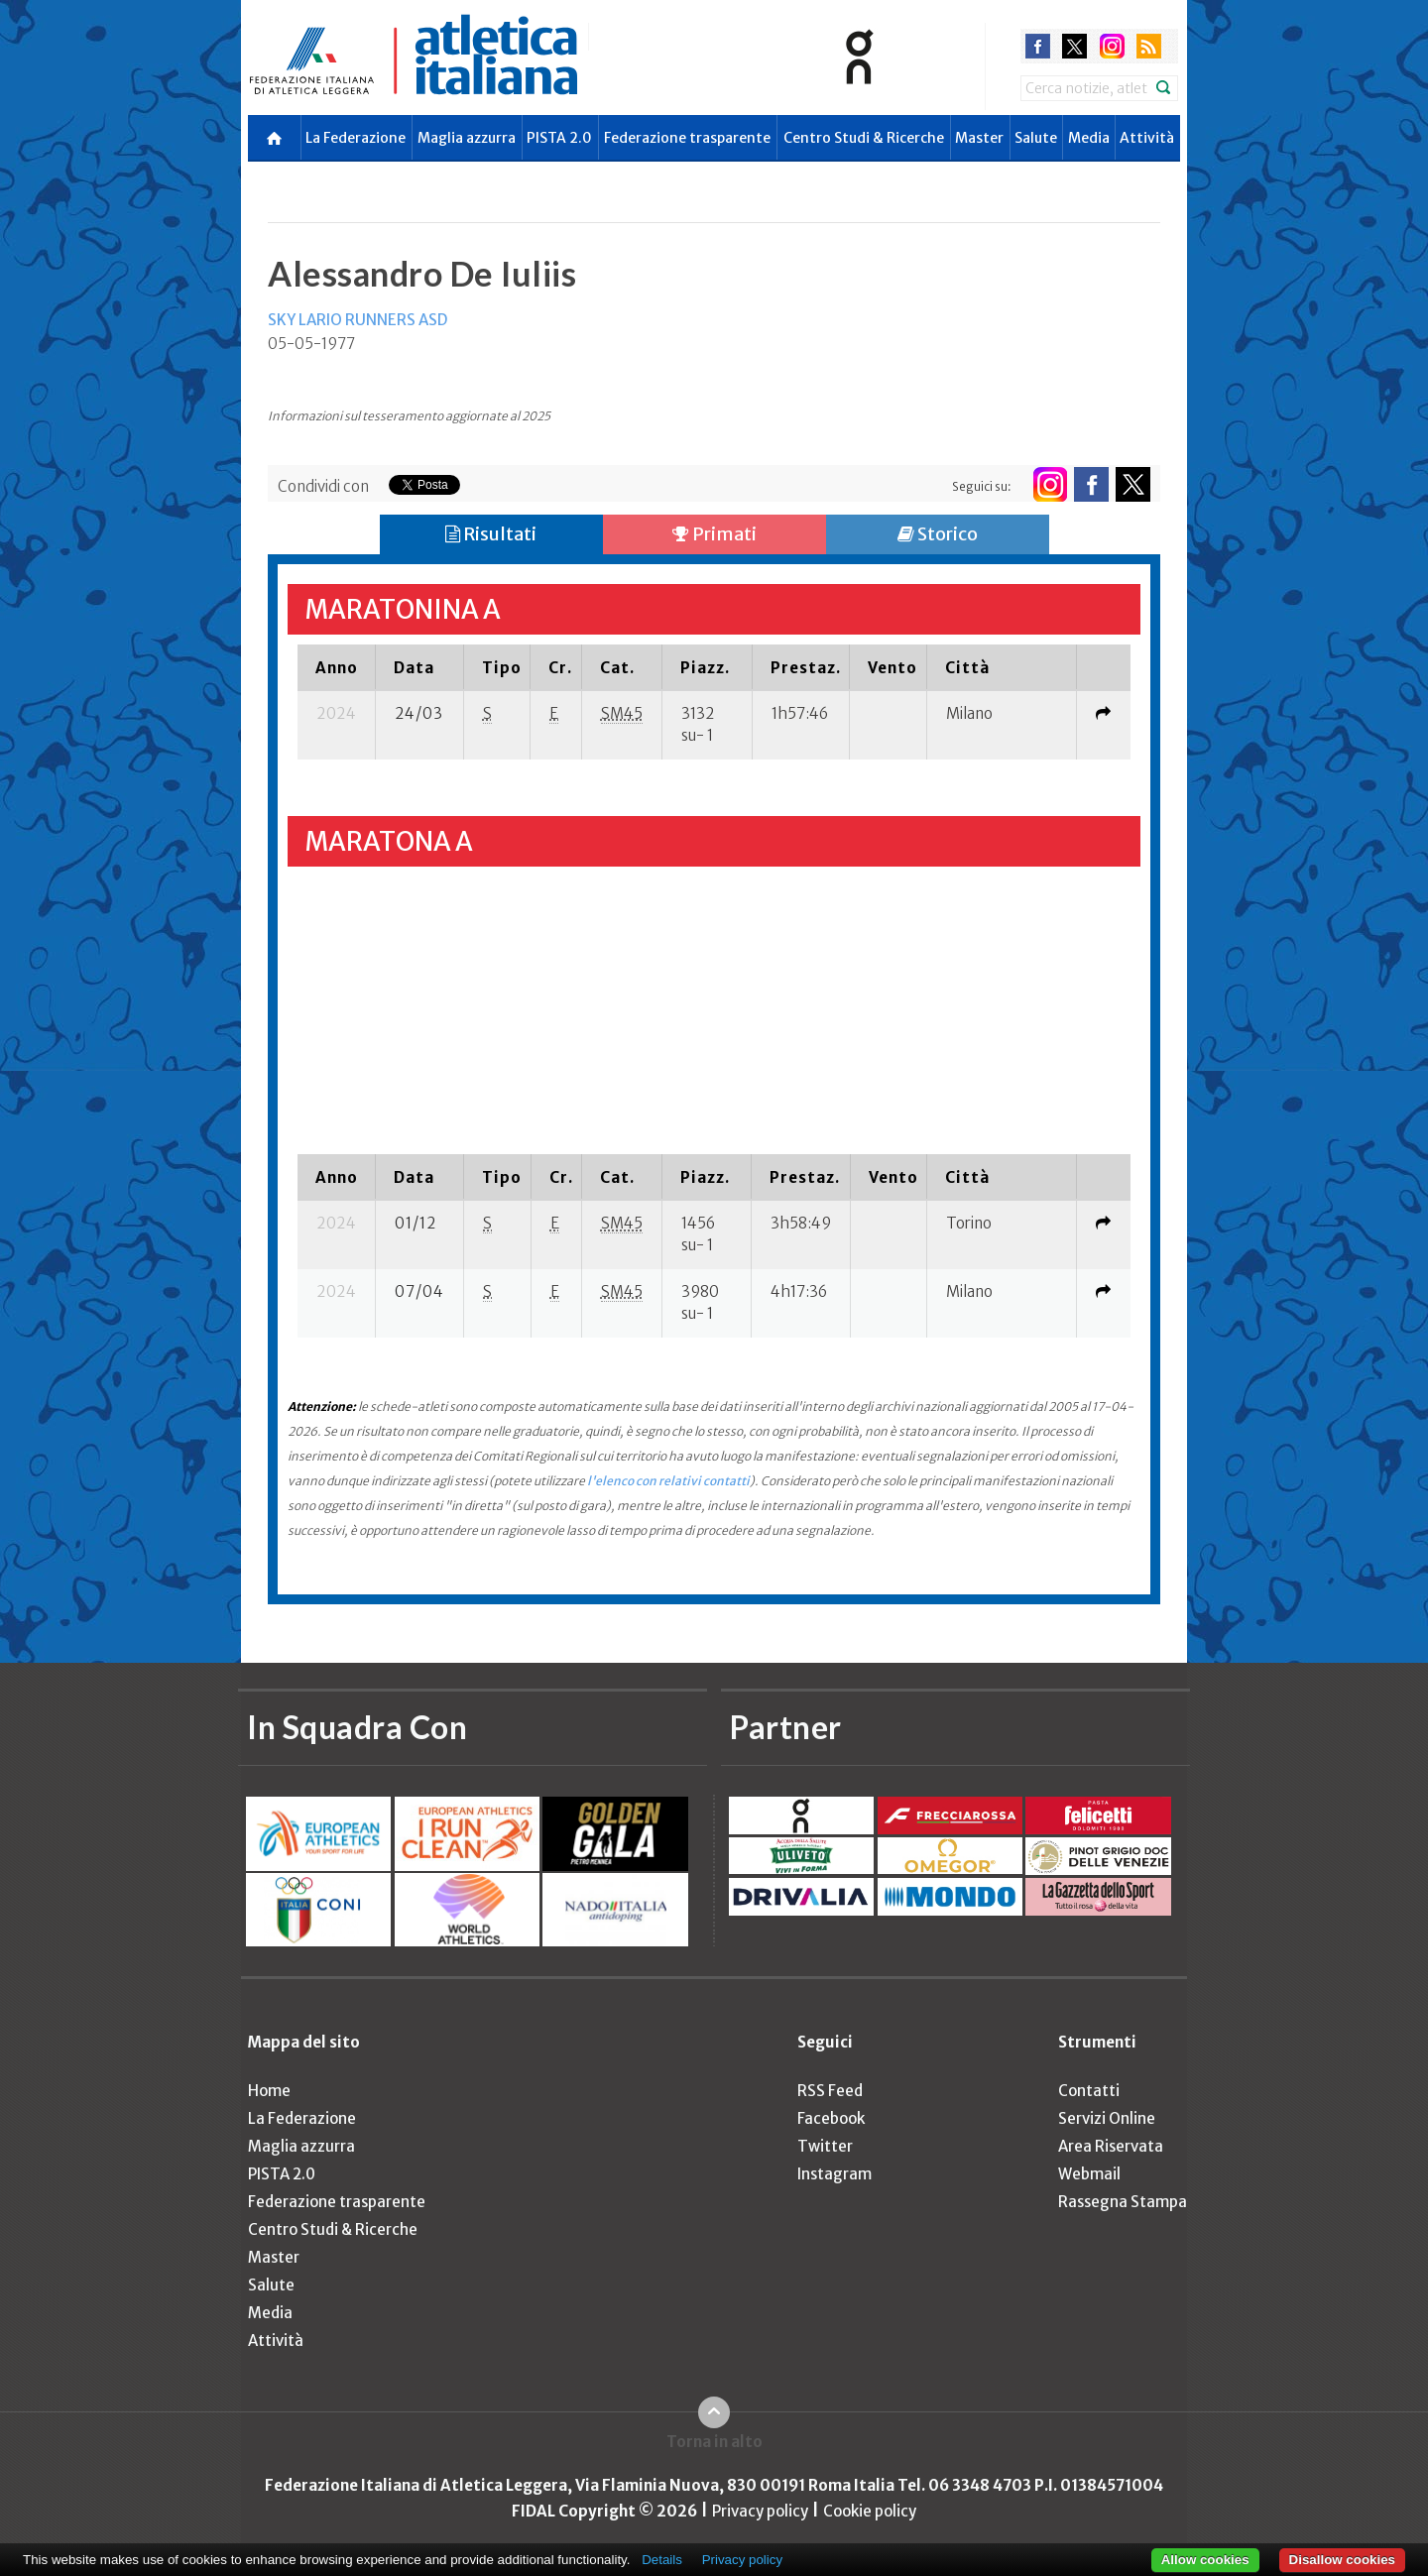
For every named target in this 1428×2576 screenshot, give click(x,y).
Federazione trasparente (687, 138)
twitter (1074, 46)
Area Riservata (1110, 2146)
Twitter (825, 2146)
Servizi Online (1106, 2118)
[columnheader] (337, 667)
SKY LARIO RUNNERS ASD (357, 319)
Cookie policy (869, 2511)
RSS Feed (830, 2090)
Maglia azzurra (466, 138)
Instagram (834, 2174)
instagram (1112, 46)
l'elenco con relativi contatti (668, 1480)
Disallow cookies (1342, 2559)
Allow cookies (1205, 2559)
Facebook (831, 2118)
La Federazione (355, 138)
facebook (1037, 46)
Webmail (1089, 2174)
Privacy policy (760, 2511)
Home (269, 2090)
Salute (1035, 138)
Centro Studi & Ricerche (863, 138)
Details (662, 2559)
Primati (714, 534)
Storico (937, 534)
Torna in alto (714, 2441)
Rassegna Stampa (1122, 2201)
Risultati (490, 534)
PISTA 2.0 (559, 138)
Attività (1147, 138)
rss (1148, 46)
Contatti (1089, 2090)
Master (979, 138)
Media (1089, 138)
